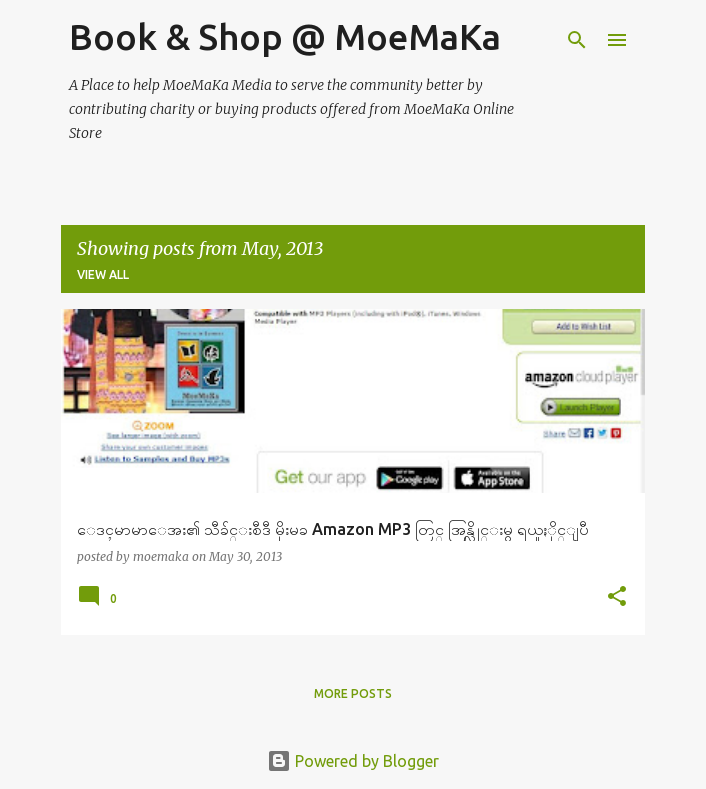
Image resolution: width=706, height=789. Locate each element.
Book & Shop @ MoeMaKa (285, 36)
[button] (617, 597)
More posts (353, 693)
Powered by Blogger (353, 761)
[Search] (577, 40)
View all (103, 274)
